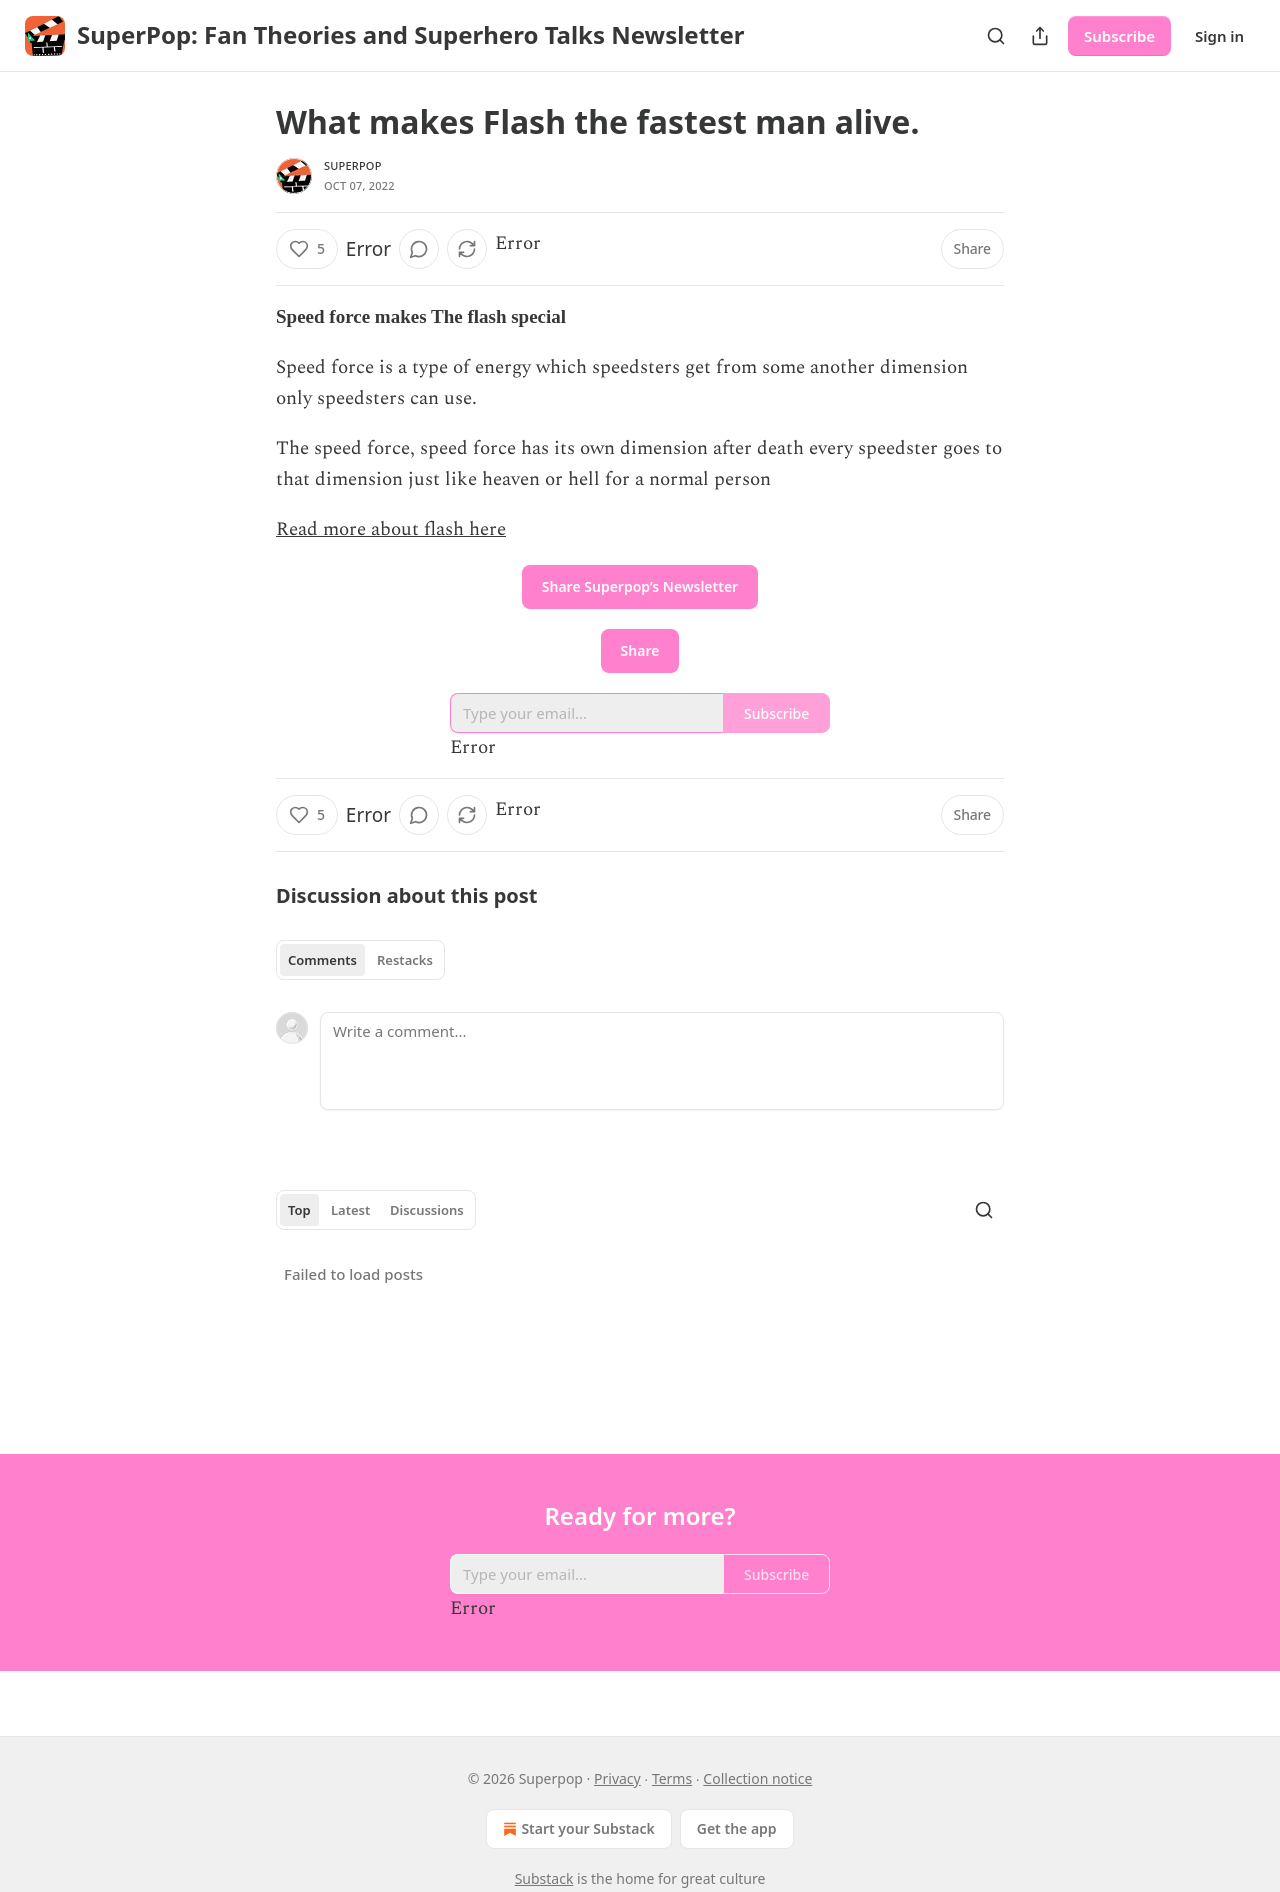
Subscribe (1119, 36)
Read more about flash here (391, 529)
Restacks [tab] (405, 960)
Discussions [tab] (427, 1210)
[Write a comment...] (662, 1061)
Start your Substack (576, 1829)
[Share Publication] (1040, 36)
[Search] (996, 36)
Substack (544, 1878)
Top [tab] (299, 1210)
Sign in (1219, 36)
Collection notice (757, 1778)
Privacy (617, 1778)
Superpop (353, 165)
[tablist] (360, 960)
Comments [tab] (322, 960)
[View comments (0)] (419, 249)
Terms (672, 1778)
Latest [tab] (350, 1210)
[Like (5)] (307, 249)
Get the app (737, 1828)
